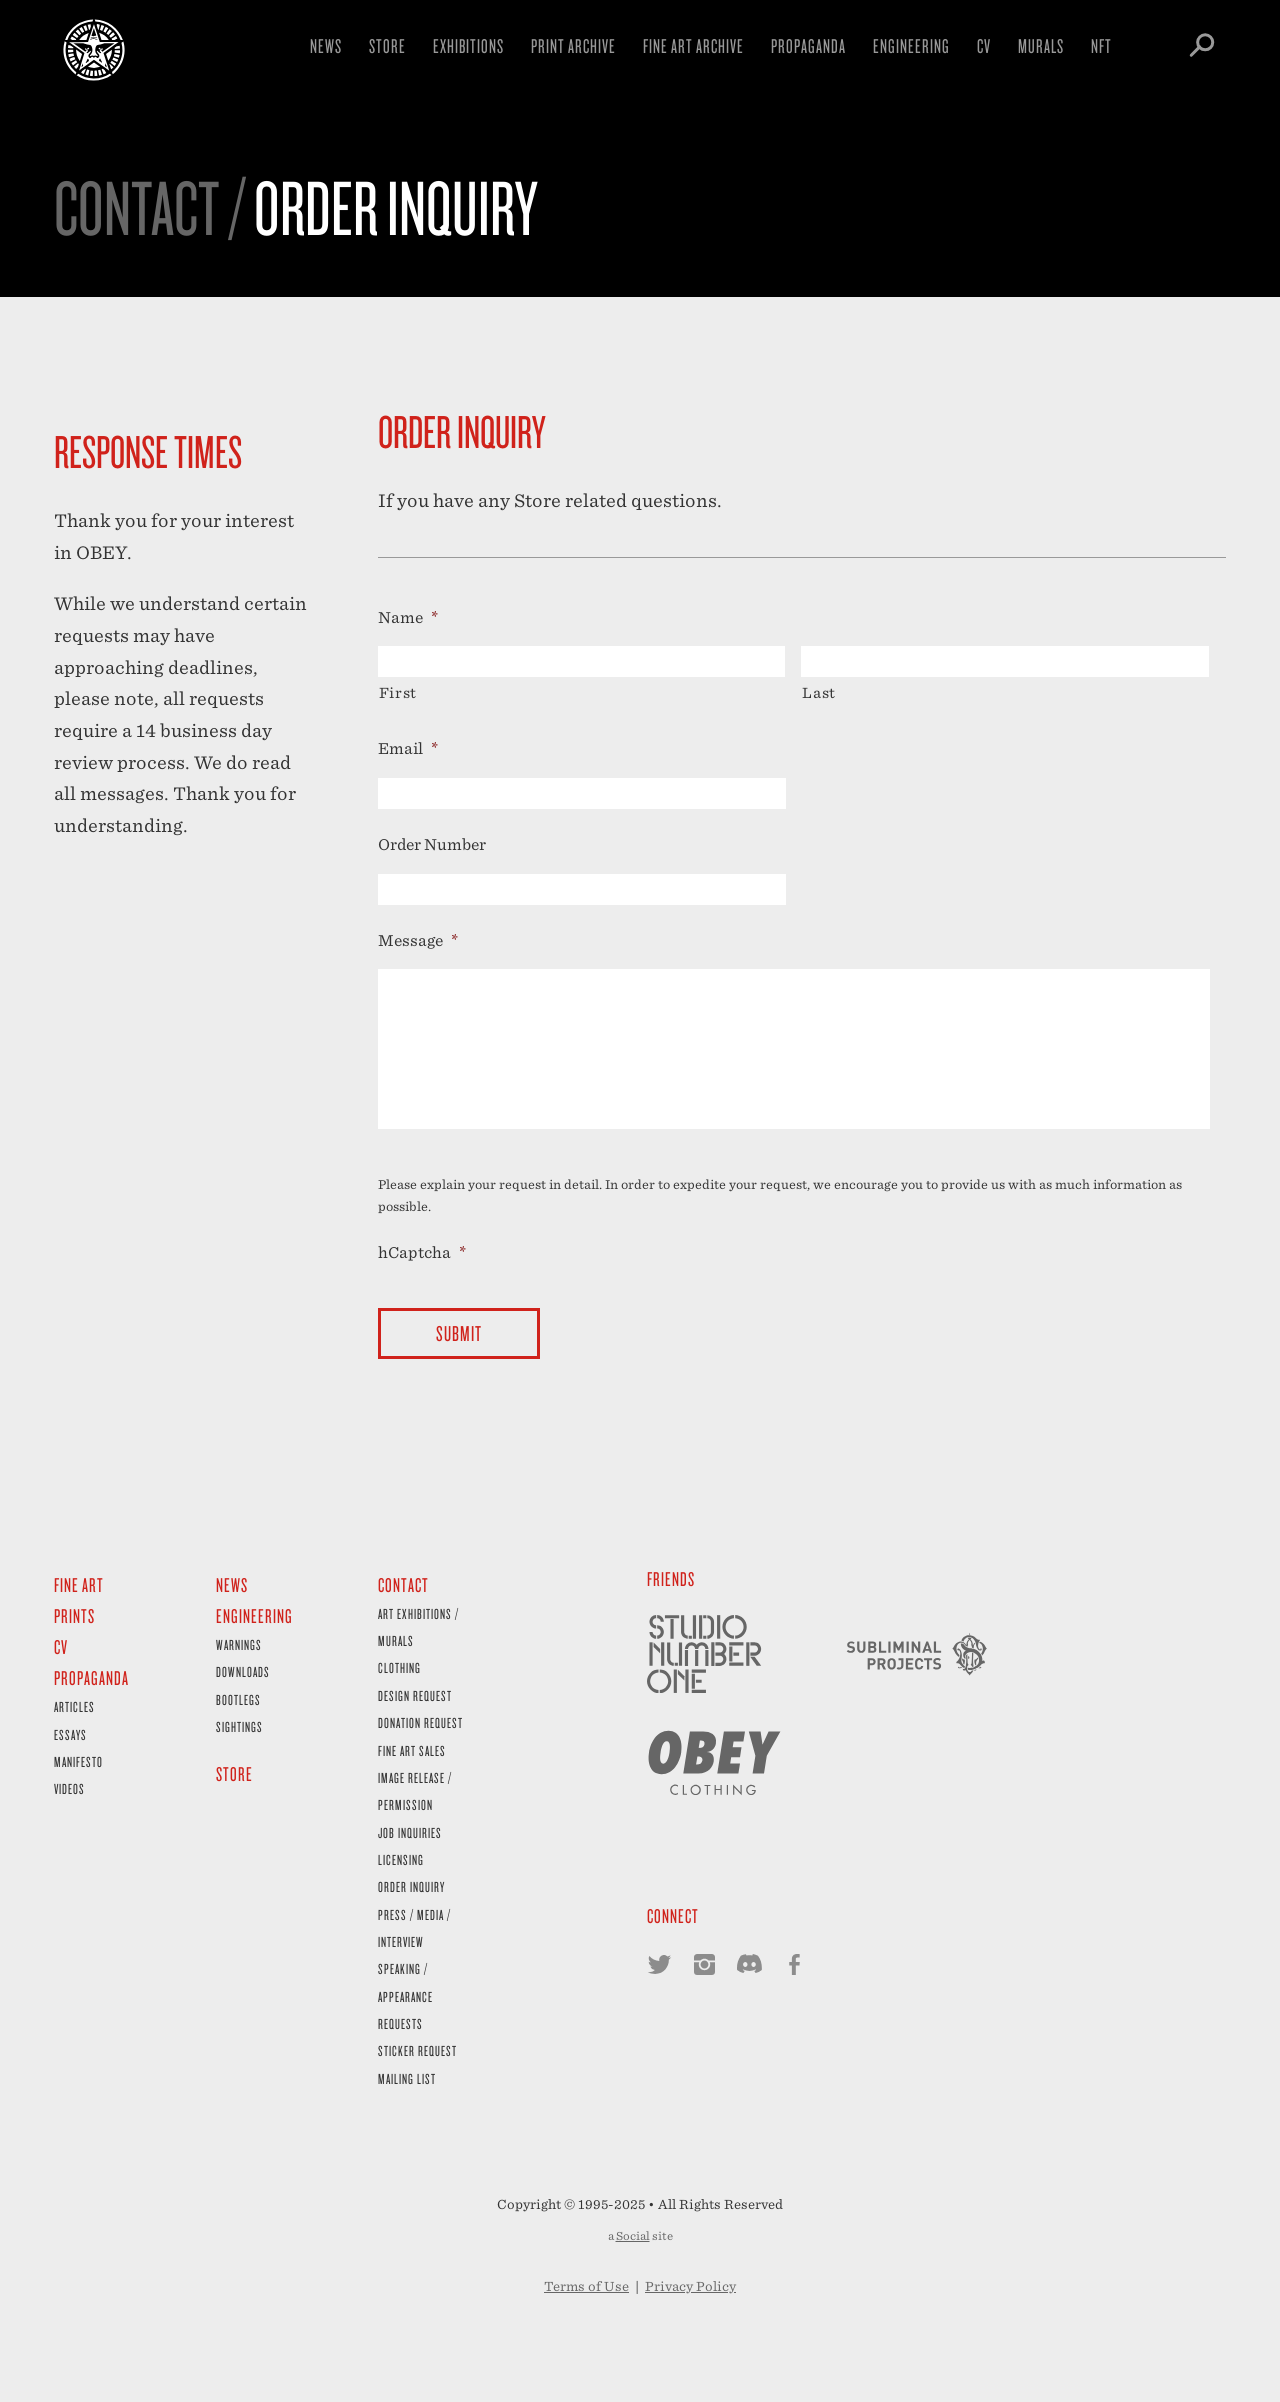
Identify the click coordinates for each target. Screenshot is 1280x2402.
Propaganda (808, 45)
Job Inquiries (410, 1832)
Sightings (239, 1726)
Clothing (399, 1667)
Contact (403, 1584)
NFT (1101, 45)
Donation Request (420, 1722)
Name (408, 617)
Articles (74, 1706)
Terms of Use (586, 2286)
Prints (74, 1615)
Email (408, 748)
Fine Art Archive (693, 45)
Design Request (415, 1695)
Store (387, 45)
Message (418, 940)
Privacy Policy (690, 2286)
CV (984, 45)
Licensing (401, 1859)
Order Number (432, 844)
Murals (1041, 45)
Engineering (911, 45)
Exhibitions (468, 45)
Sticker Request (417, 2050)
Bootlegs (238, 1699)
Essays (70, 1734)
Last (819, 692)
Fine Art (79, 1584)
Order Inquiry (411, 1886)
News (326, 45)
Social (633, 2236)
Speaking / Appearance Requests (405, 1996)
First (398, 692)
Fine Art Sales (412, 1750)
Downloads (243, 1671)
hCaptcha (422, 1252)
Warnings (239, 1644)
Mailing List (407, 2078)
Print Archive (573, 45)
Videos (69, 1788)
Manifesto (78, 1761)
